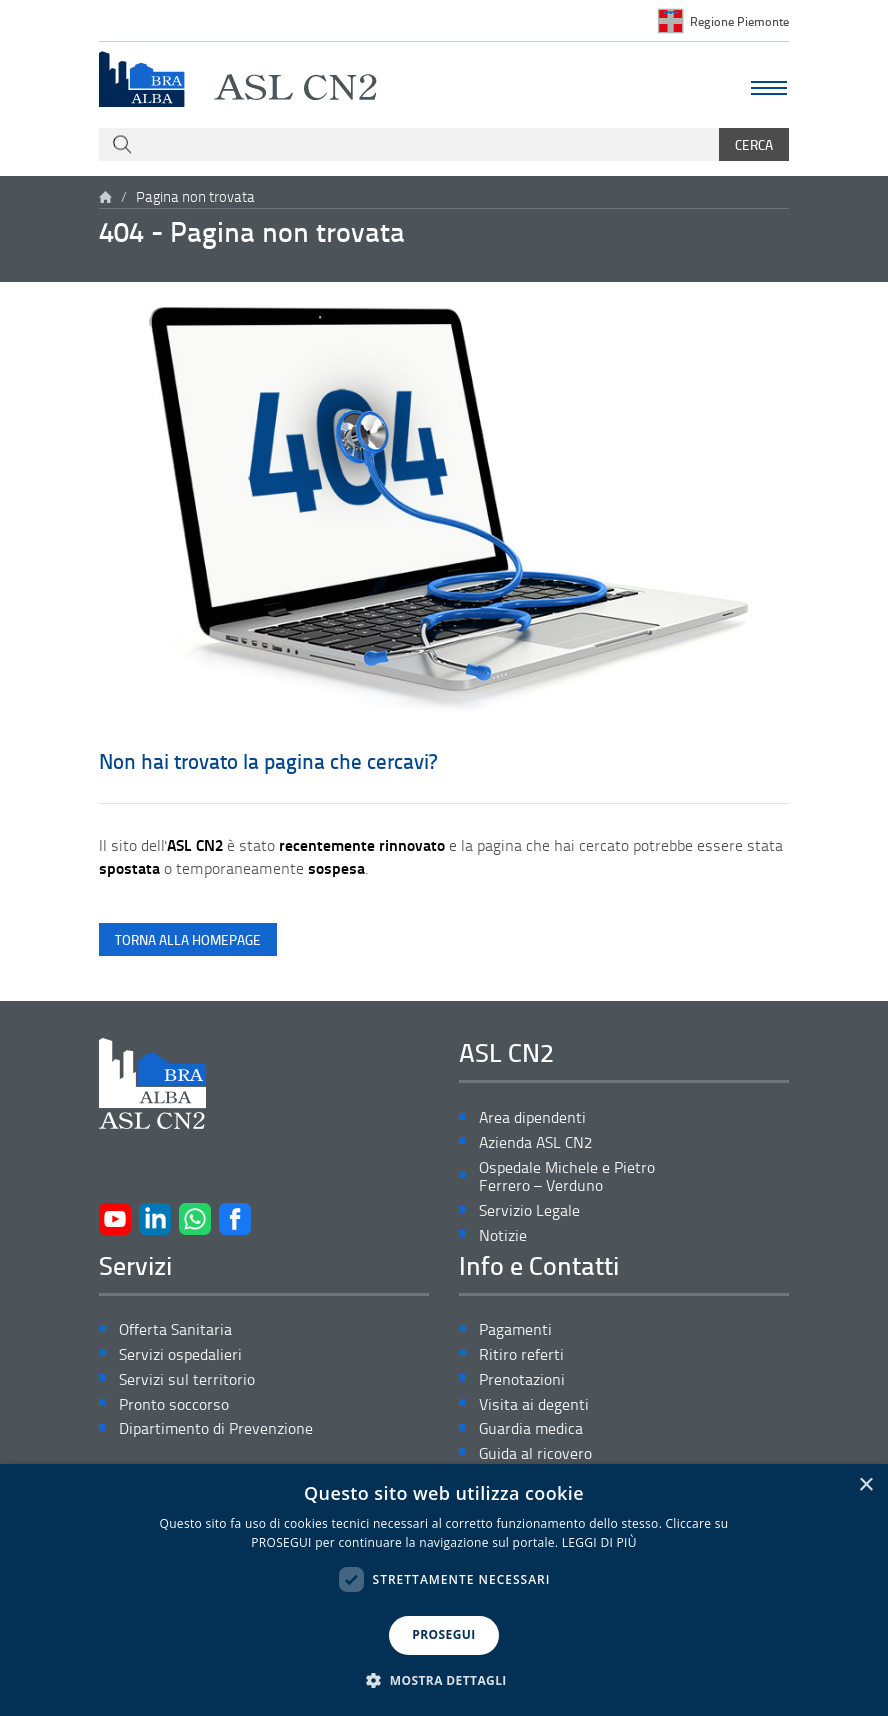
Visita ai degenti (534, 1404)
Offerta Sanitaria (175, 1329)
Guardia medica (531, 1428)
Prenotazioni (522, 1379)
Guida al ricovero (535, 1453)
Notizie (503, 1235)
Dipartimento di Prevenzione (216, 1428)
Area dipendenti (532, 1117)
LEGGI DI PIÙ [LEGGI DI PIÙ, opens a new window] (599, 1542)
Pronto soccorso (174, 1404)
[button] (444, 1681)
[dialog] (444, 1590)
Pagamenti (515, 1329)
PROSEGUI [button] (443, 1634)
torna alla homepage (188, 939)
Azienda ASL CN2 (535, 1142)
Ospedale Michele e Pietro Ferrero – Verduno (567, 1177)
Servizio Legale (529, 1210)
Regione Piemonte (739, 21)
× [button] (865, 1485)
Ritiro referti (521, 1354)
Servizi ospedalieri (180, 1354)
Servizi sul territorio (187, 1379)
